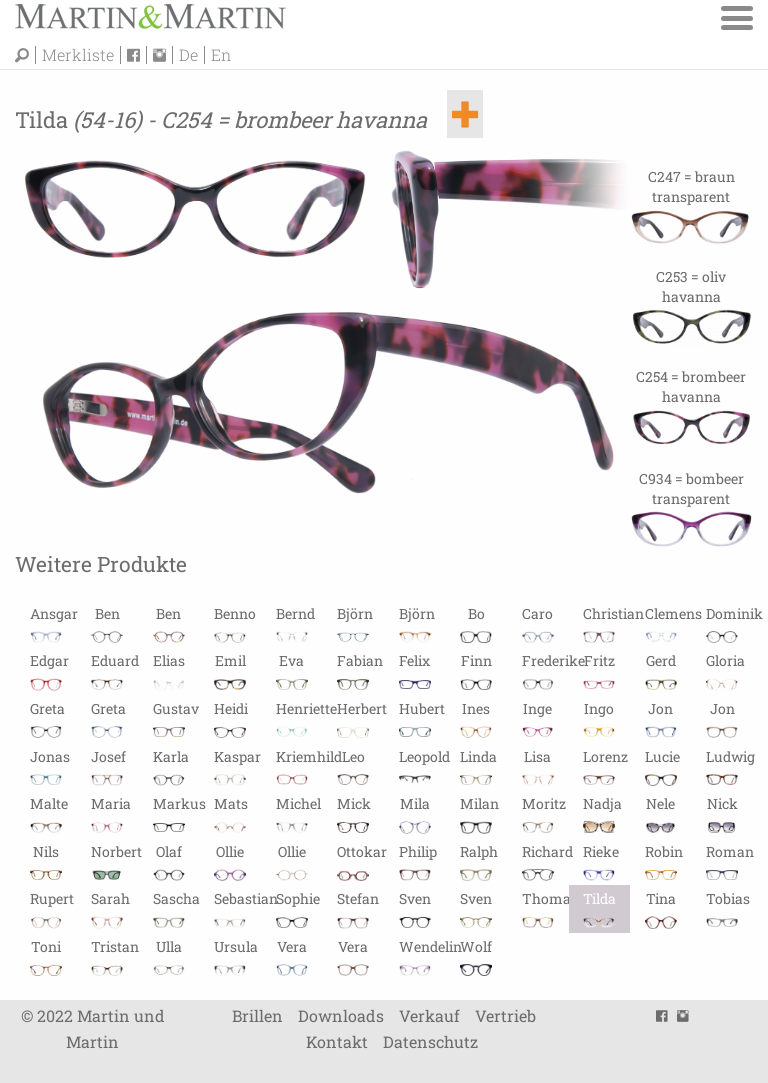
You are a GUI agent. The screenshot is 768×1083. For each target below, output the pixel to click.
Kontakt (337, 1041)
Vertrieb (505, 1015)
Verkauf (429, 1015)
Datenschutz (430, 1041)
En (221, 55)
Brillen (257, 1015)
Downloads (341, 1015)
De (188, 55)
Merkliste (78, 55)
